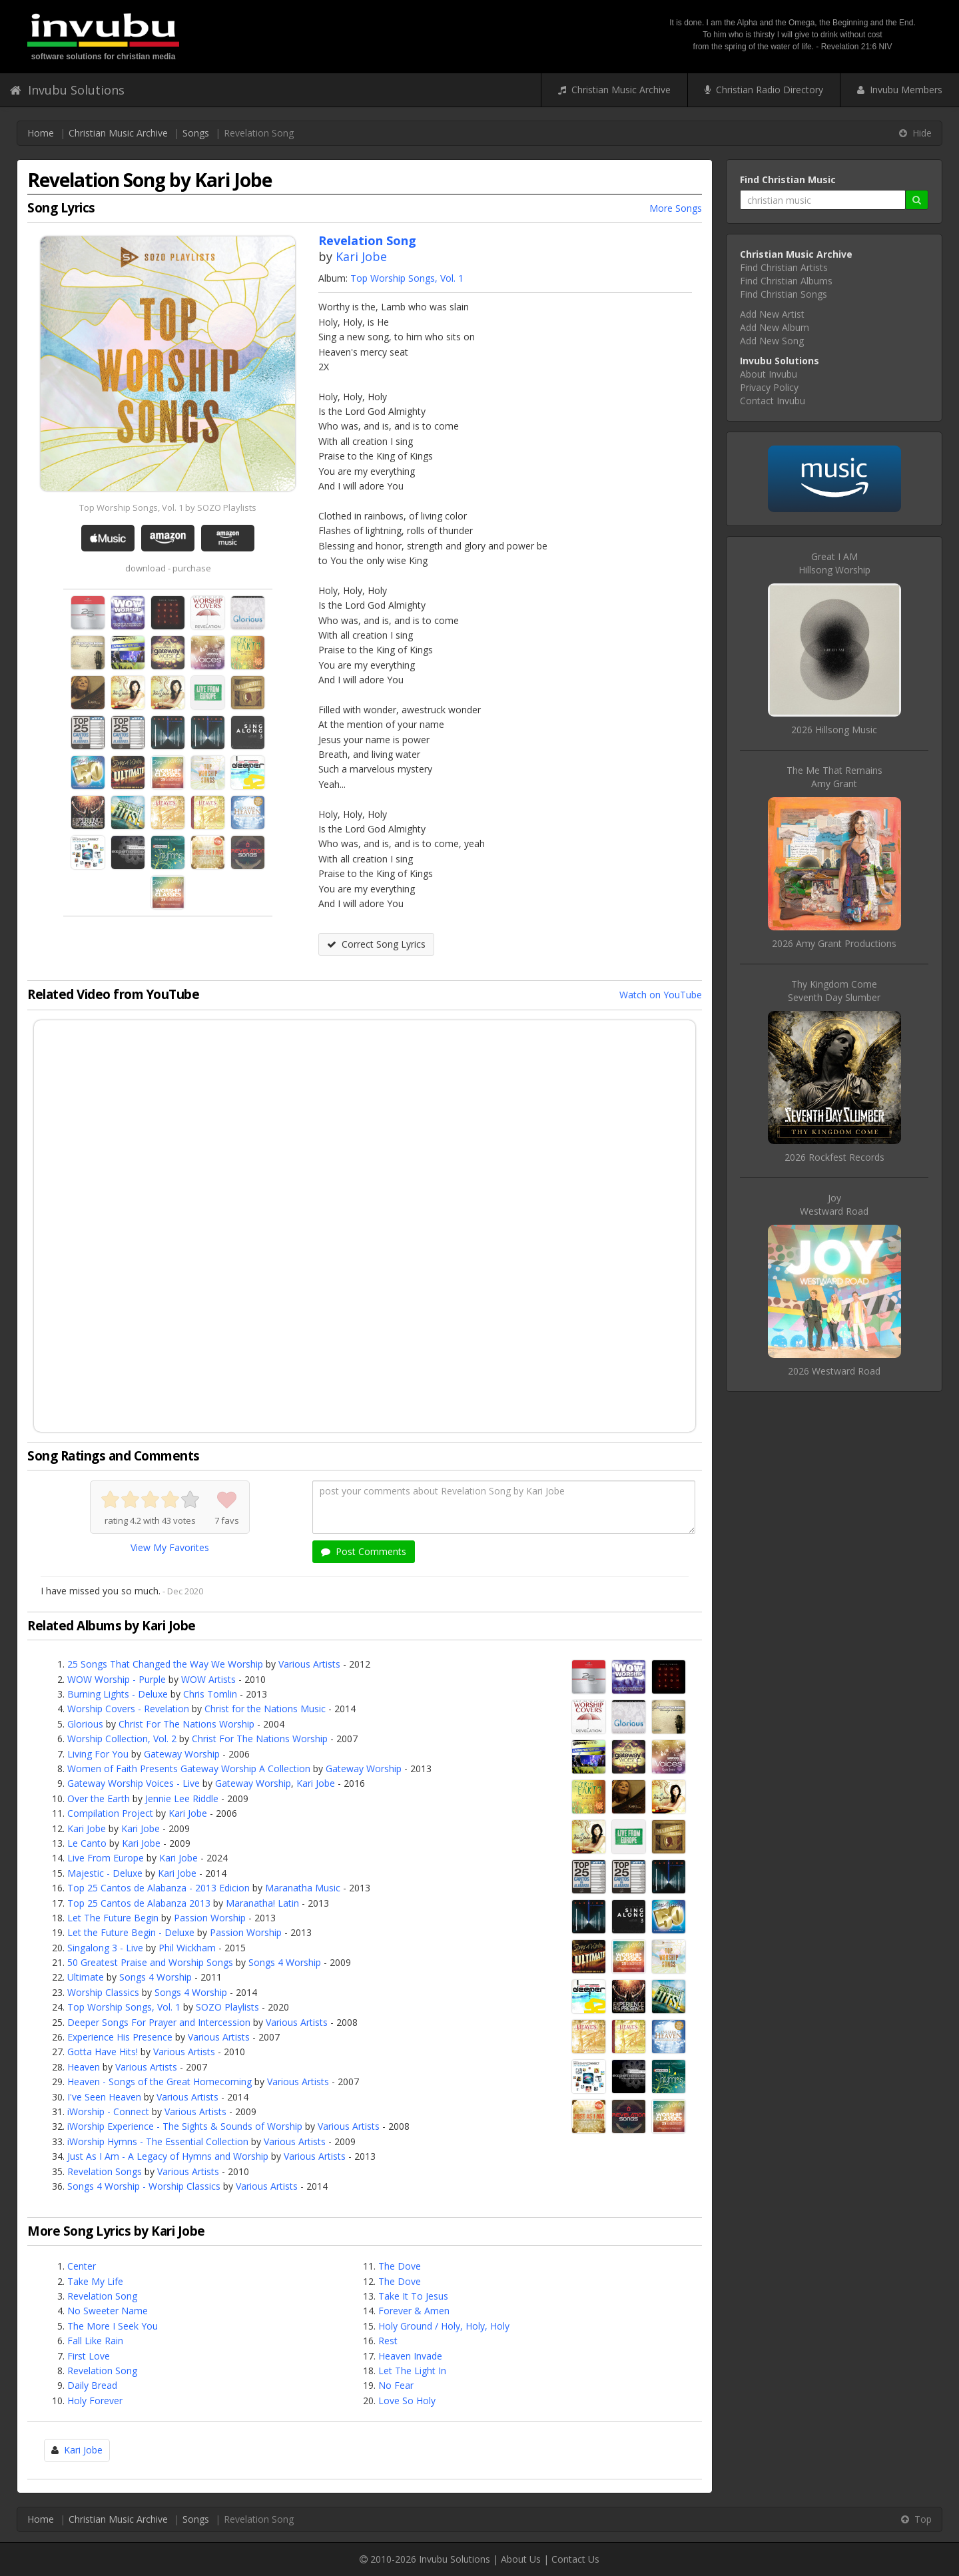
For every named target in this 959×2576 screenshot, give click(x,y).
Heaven (83, 2067)
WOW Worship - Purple (116, 1679)
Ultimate (85, 1977)
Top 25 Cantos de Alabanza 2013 (138, 1903)
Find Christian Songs (783, 294)
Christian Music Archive (614, 89)
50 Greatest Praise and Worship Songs (150, 1962)
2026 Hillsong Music (834, 729)
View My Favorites (170, 1547)
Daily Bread (92, 2385)
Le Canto (87, 1843)
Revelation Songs (104, 2171)
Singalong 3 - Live (105, 1947)
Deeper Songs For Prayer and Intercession (158, 2022)
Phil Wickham (187, 1947)
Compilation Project (110, 1813)
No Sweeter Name (107, 2310)
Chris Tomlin (210, 1694)
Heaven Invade (410, 2356)
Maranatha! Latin (262, 1903)
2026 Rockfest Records (834, 1157)
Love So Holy (407, 2400)
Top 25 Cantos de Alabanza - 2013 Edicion (158, 1887)
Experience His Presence (119, 2037)
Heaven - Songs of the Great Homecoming (159, 2081)
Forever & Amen (414, 2310)
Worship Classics (103, 1992)
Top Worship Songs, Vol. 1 (407, 278)
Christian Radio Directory (764, 89)
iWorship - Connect (108, 2111)
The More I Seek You (112, 2326)
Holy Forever (95, 2400)
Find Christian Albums (786, 280)
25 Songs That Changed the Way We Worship (165, 1664)
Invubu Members (899, 89)
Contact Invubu (772, 400)
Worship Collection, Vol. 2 (121, 1738)
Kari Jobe (361, 256)
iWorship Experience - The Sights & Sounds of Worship (184, 2126)
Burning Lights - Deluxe (117, 1694)
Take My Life (95, 2281)
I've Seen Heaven (104, 2097)
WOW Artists (208, 1679)
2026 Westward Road (834, 1371)
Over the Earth (98, 1798)
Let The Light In (412, 2370)
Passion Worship (210, 1917)
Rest (388, 2340)
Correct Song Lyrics (376, 944)
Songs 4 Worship (284, 1962)
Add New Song (772, 340)
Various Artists (309, 1664)
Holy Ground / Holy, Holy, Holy (443, 2326)
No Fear (396, 2385)
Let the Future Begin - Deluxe (130, 1932)
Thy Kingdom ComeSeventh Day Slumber (834, 991)
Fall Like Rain (95, 2340)
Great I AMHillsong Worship (834, 563)
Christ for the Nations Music (265, 1708)
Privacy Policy (769, 387)
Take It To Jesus (413, 2296)
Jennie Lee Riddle (181, 1798)
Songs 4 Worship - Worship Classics (143, 2186)
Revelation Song (102, 2296)
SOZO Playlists (227, 2007)
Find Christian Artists (784, 267)
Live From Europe (105, 1857)
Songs (195, 133)
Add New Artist (772, 314)
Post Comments (363, 1551)
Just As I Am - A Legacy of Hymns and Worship (167, 2156)
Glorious (85, 1724)
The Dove (399, 2266)
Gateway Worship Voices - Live (133, 1783)
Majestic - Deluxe (105, 1873)
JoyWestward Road (834, 1204)
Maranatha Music (302, 1887)
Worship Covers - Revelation (128, 1708)
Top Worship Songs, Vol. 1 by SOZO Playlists (167, 507)
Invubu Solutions (67, 90)
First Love (88, 2356)
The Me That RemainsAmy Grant (834, 777)
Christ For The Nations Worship (186, 1724)
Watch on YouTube (660, 994)
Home (40, 133)
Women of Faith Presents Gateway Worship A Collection (188, 1768)
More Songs (675, 208)
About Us (521, 2559)
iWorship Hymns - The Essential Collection (157, 2141)
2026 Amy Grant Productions (834, 943)
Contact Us (575, 2559)
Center (81, 2266)
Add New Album (774, 327)
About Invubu (768, 374)
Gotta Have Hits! (102, 2051)
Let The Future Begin (113, 1917)
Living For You (98, 1754)
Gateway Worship (182, 1754)
